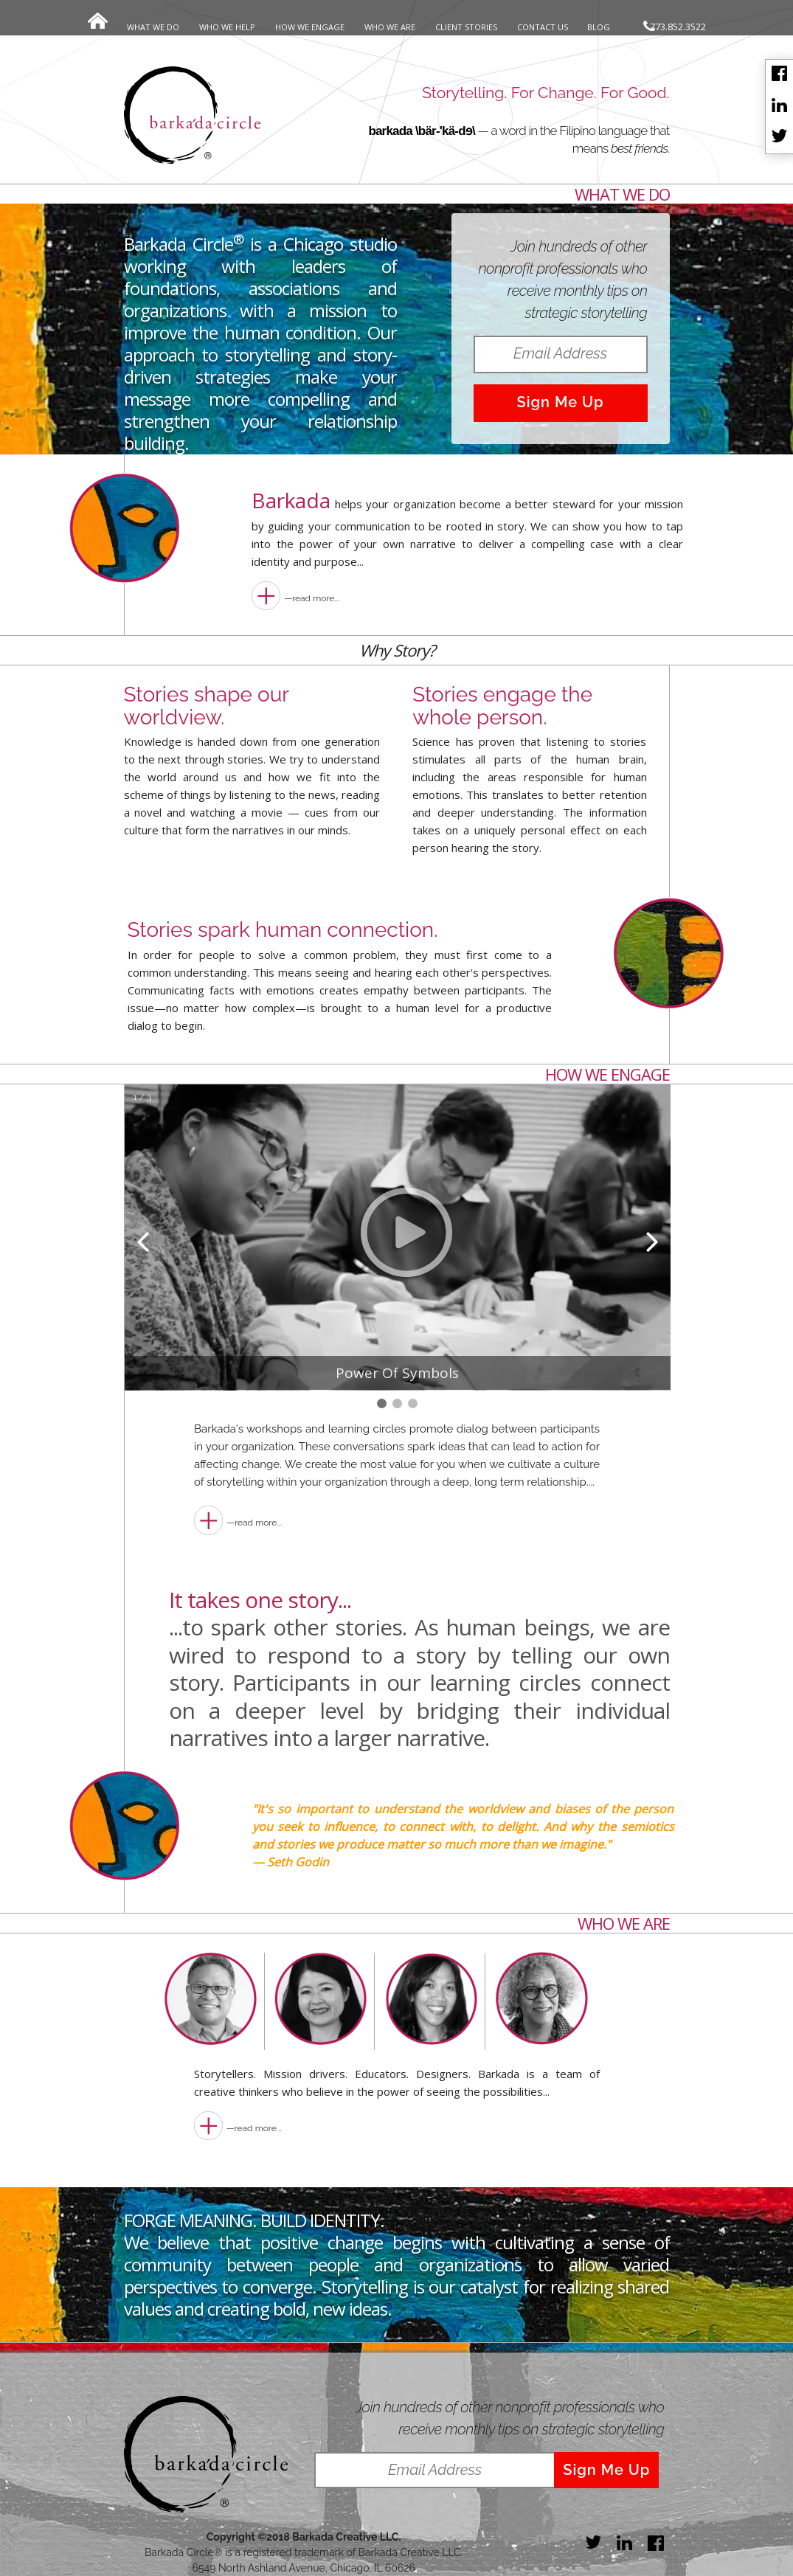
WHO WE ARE (389, 26)
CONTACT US (542, 26)
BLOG (598, 26)
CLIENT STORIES (466, 26)
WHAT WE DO (153, 26)
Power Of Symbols (397, 1372)
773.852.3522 (674, 26)
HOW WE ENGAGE (309, 26)
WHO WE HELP (227, 26)
